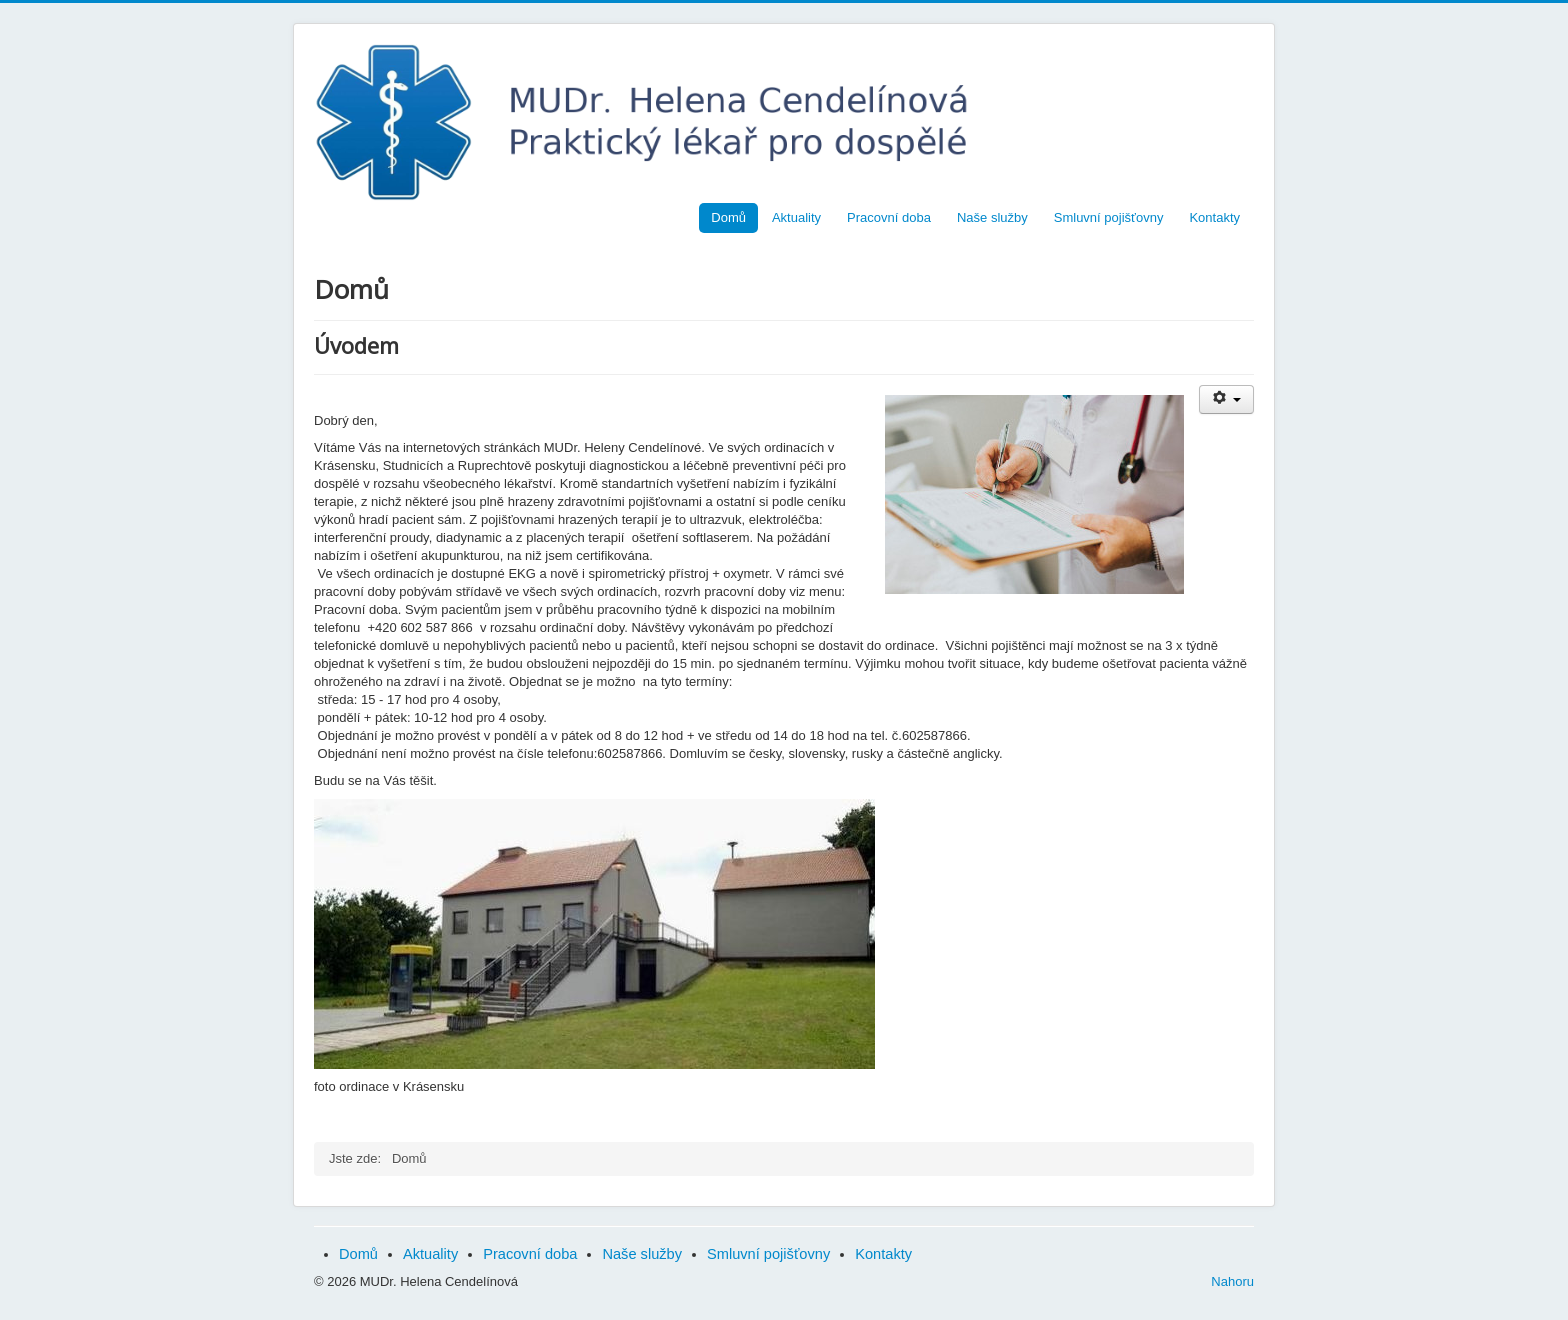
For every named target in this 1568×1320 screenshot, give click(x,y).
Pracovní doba (889, 217)
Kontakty (1214, 217)
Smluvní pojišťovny (1109, 217)
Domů (728, 217)
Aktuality (796, 217)
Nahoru (1232, 1281)
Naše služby (992, 217)
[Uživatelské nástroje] (1226, 399)
